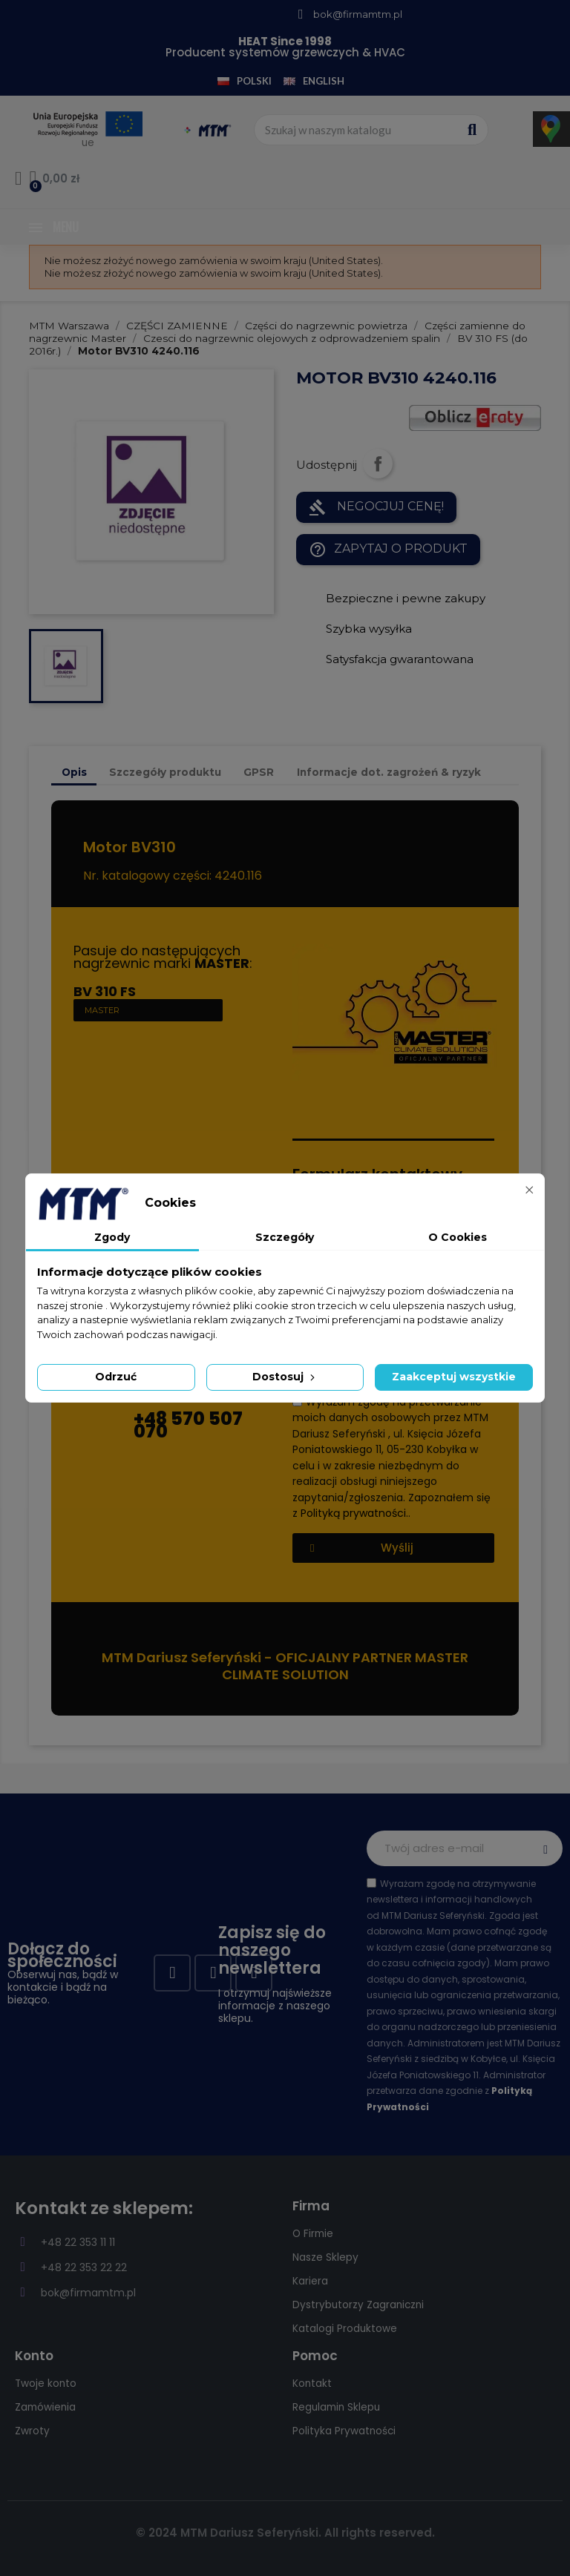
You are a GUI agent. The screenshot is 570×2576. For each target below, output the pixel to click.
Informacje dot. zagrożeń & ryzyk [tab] (389, 772)
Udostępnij (378, 463)
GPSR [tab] (258, 772)
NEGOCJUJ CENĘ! (376, 507)
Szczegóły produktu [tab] (165, 772)
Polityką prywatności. (354, 1513)
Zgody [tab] (112, 1237)
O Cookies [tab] (457, 1237)
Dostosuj (285, 1376)
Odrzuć (116, 1376)
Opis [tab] (74, 772)
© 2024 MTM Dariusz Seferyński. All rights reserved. (285, 2532)
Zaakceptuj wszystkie (454, 1376)
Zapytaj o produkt (388, 550)
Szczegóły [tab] (284, 1237)
